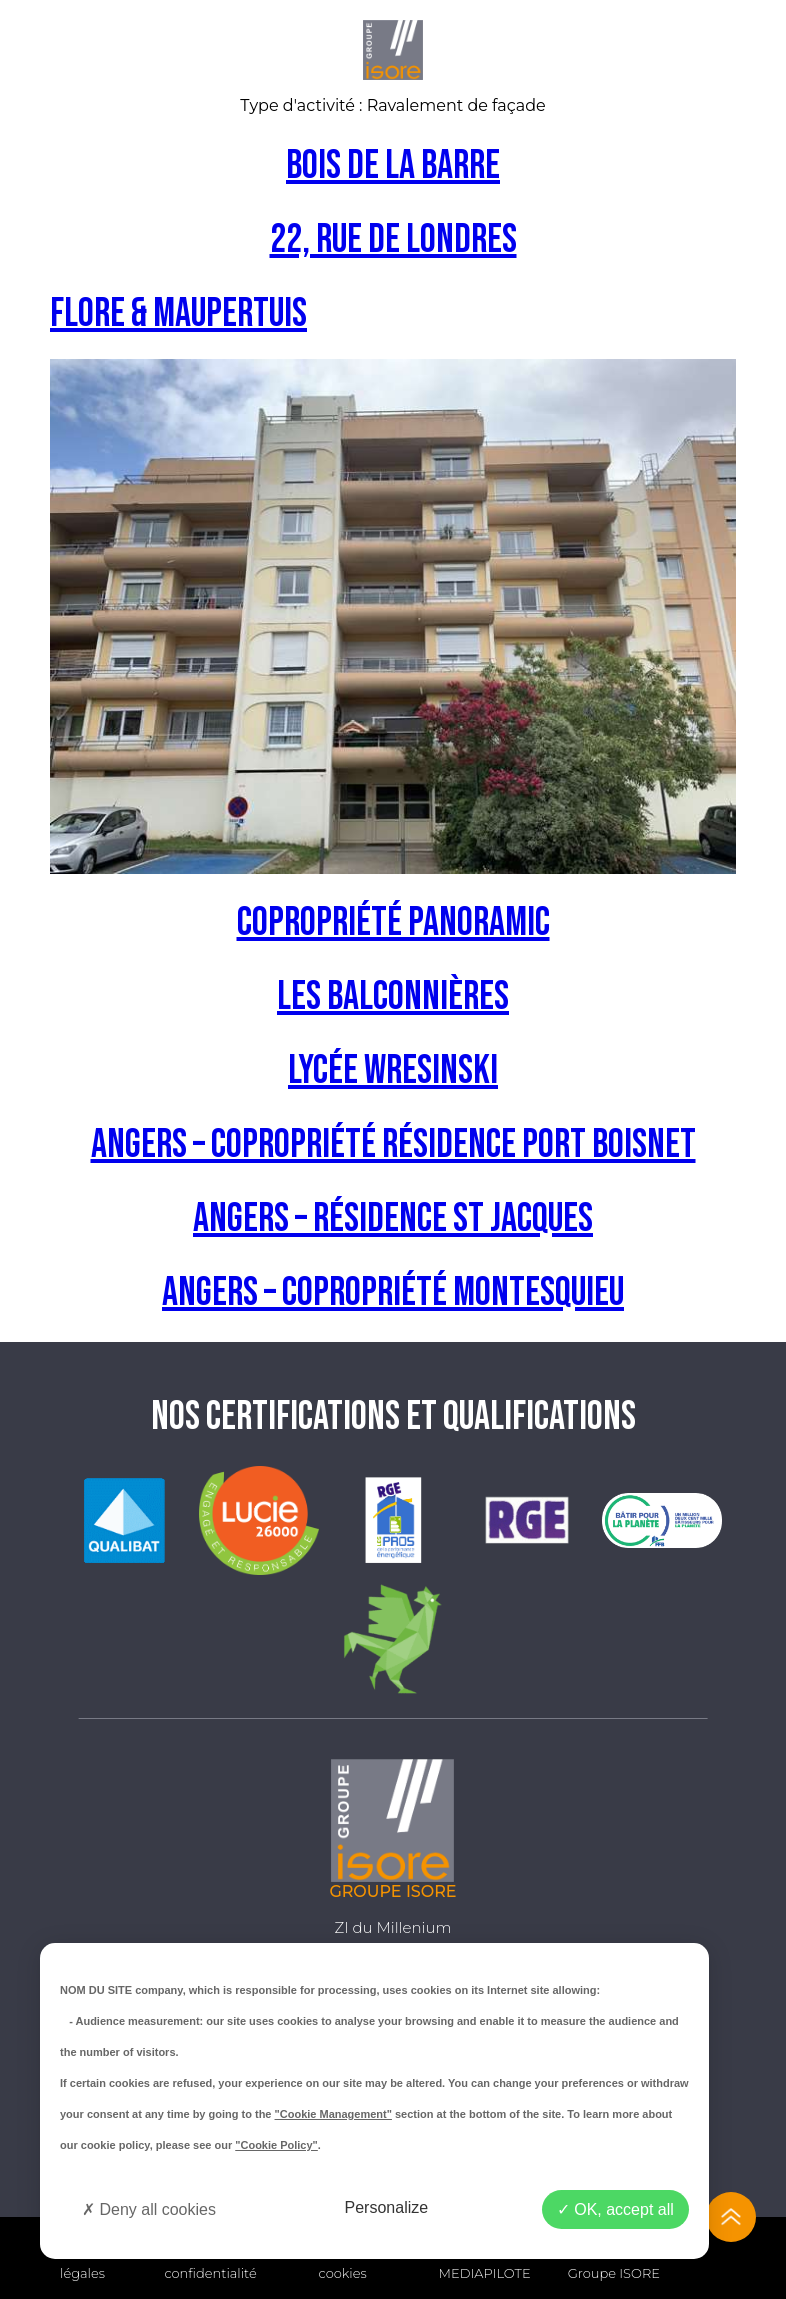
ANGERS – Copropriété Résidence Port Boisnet (393, 1145)
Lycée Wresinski (393, 1071)
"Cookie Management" (333, 2114)
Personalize (387, 2207)
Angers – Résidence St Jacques (393, 1219)
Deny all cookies (149, 2209)
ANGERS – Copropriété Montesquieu (393, 1293)
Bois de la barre (393, 166)
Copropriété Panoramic (393, 923)
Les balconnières (393, 997)
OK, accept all (615, 2209)
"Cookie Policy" (276, 2145)
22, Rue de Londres (393, 240)
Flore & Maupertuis (178, 314)
